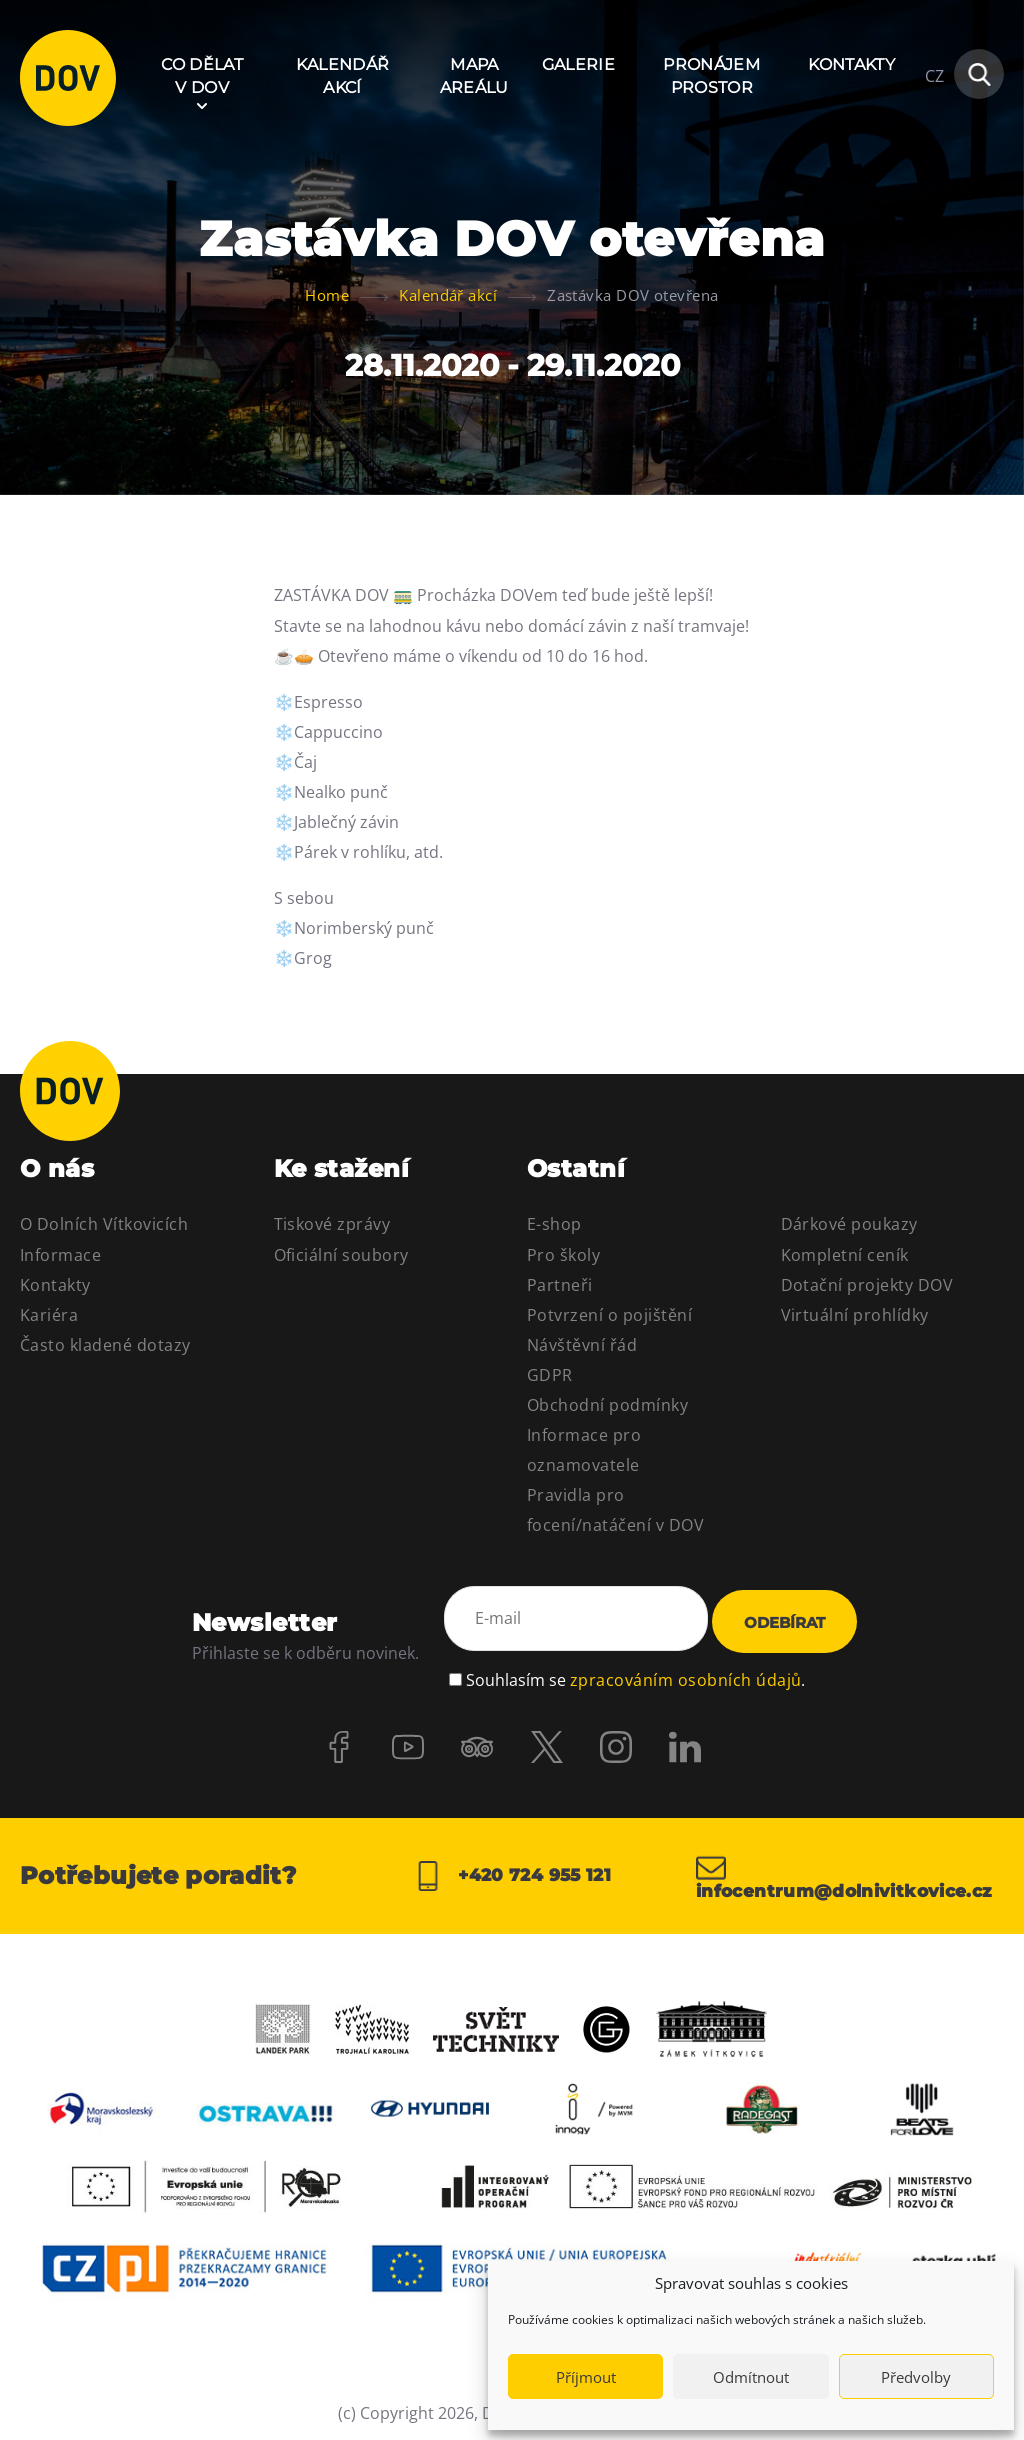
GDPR (550, 1375)
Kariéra (49, 1315)
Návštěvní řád (582, 1345)
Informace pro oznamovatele (584, 1450)
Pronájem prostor (711, 75)
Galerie (578, 64)
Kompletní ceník (845, 1255)
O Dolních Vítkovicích (104, 1224)
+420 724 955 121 (511, 1872)
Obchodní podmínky (607, 1405)
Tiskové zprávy (332, 1224)
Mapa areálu (474, 75)
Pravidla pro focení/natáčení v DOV (615, 1510)
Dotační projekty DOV (867, 1285)
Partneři (560, 1285)
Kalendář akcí (343, 75)
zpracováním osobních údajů (685, 1671)
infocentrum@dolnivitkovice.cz (850, 1872)
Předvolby (916, 2377)
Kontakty (851, 64)
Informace (60, 1255)
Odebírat (784, 1620)
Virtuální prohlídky (855, 1315)
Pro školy (563, 1255)
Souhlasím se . (635, 1671)
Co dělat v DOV (202, 75)
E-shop (554, 1224)
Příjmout (586, 2377)
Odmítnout (751, 2377)
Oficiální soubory (341, 1255)
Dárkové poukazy (849, 1224)
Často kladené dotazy (105, 1345)
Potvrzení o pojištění (609, 1315)
